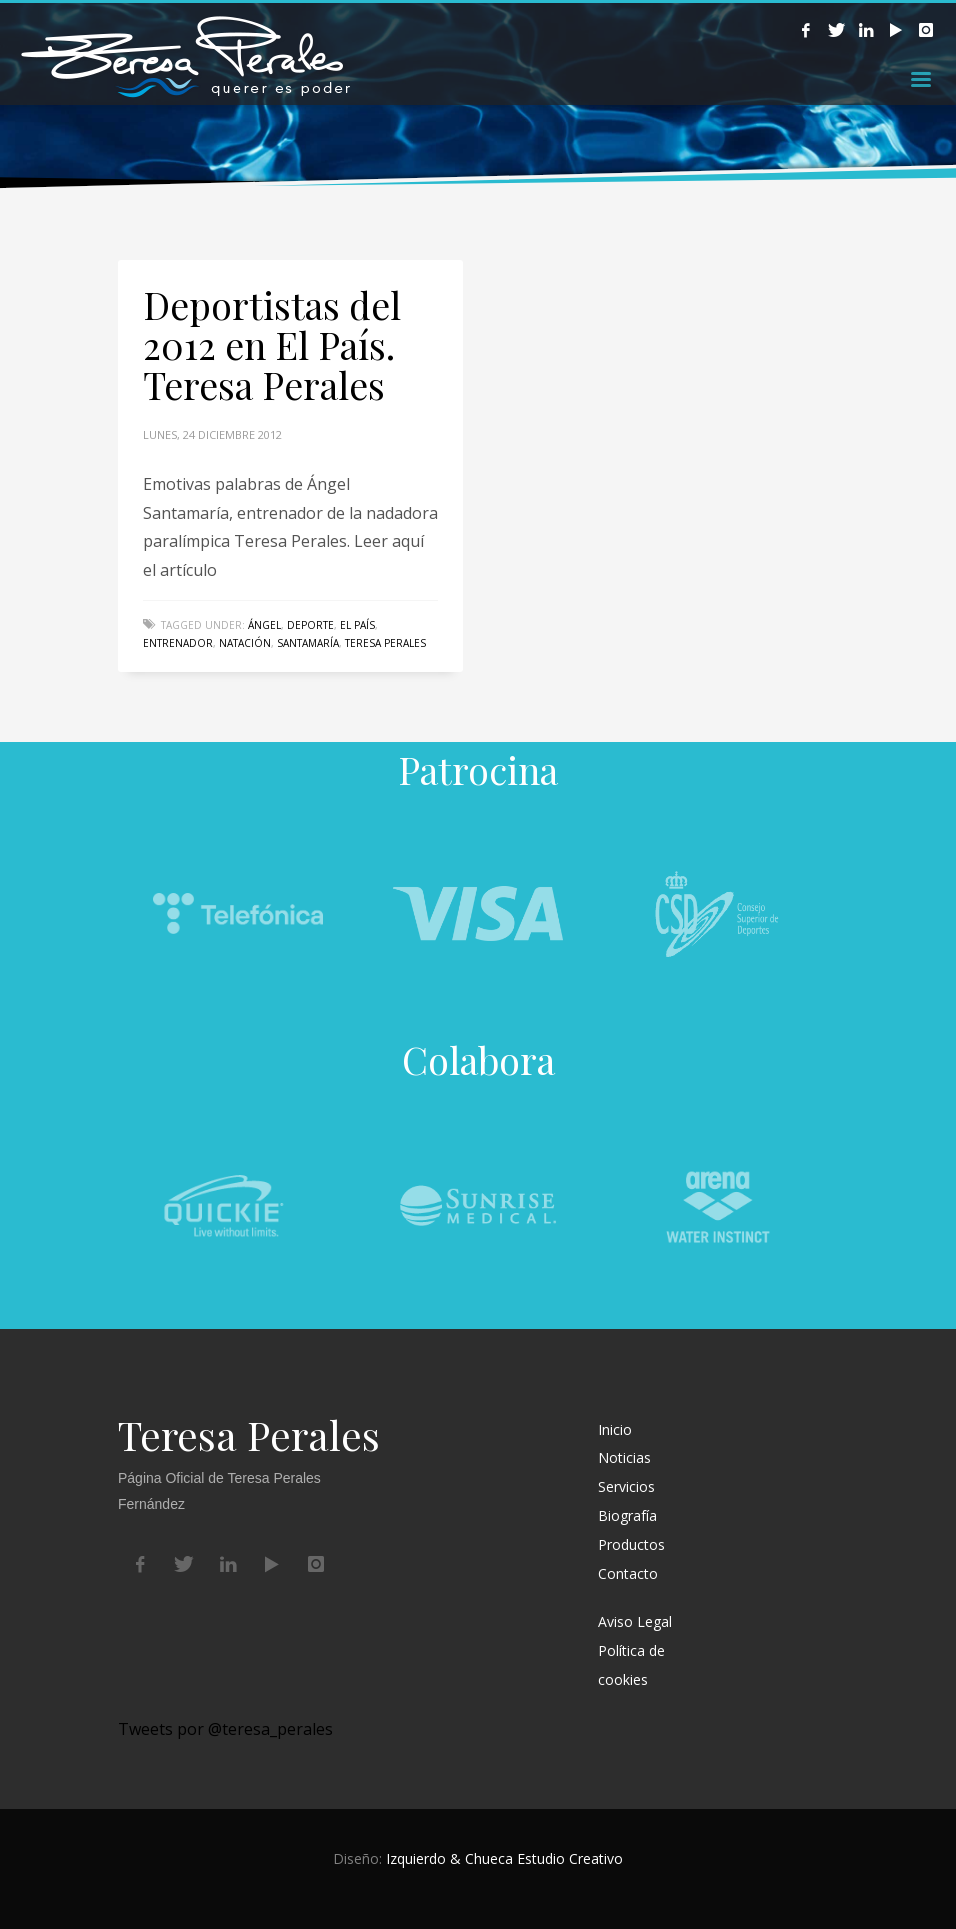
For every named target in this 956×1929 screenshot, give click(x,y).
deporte (310, 625)
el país (357, 625)
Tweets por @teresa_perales (225, 1729)
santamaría (308, 643)
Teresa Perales (385, 643)
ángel (264, 625)
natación (245, 643)
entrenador (178, 643)
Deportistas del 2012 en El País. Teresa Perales (272, 344)
